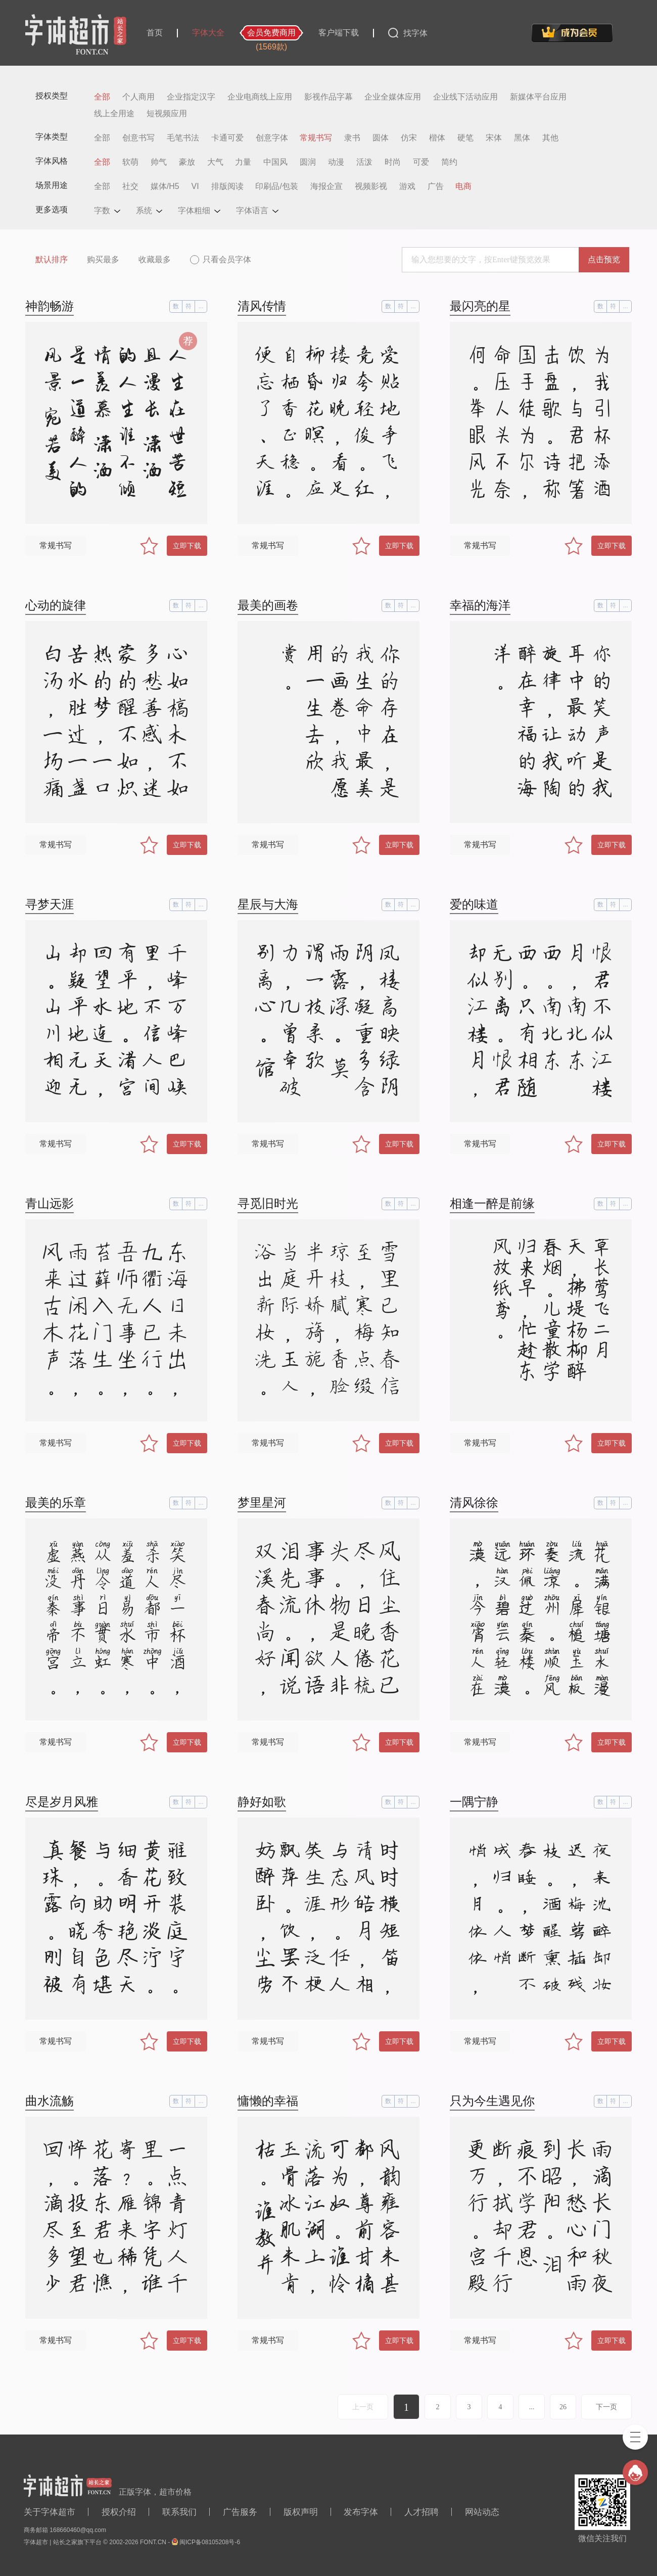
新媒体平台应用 (538, 97)
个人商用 (138, 97)
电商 (463, 186)
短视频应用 (167, 114)
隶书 (352, 138)
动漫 (336, 162)
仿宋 (409, 138)
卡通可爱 (227, 138)
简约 (449, 162)
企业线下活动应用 (465, 97)
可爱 (421, 162)
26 (563, 2407)
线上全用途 (114, 114)
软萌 (130, 162)
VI (195, 186)
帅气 (159, 162)
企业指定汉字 (191, 97)
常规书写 (316, 138)
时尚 (393, 162)
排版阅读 (227, 186)
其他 (550, 138)
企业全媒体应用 (392, 97)
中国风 (275, 162)
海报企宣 (326, 186)
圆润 (308, 162)
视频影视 (371, 186)
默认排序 (51, 259)
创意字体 (272, 138)
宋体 (494, 138)
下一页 (606, 2407)
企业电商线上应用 (259, 97)
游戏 (407, 186)
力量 (243, 162)
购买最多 (103, 259)
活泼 (364, 162)
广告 (436, 186)
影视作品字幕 (328, 97)
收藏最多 (154, 259)
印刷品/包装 (276, 186)
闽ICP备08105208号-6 (209, 2542)
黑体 (522, 138)
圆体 (380, 138)
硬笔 (465, 138)
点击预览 (604, 259)
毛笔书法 (183, 138)
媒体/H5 (165, 186)
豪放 (187, 162)
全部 (102, 97)
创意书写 (138, 138)
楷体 (437, 138)
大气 (215, 162)
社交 (130, 186)
